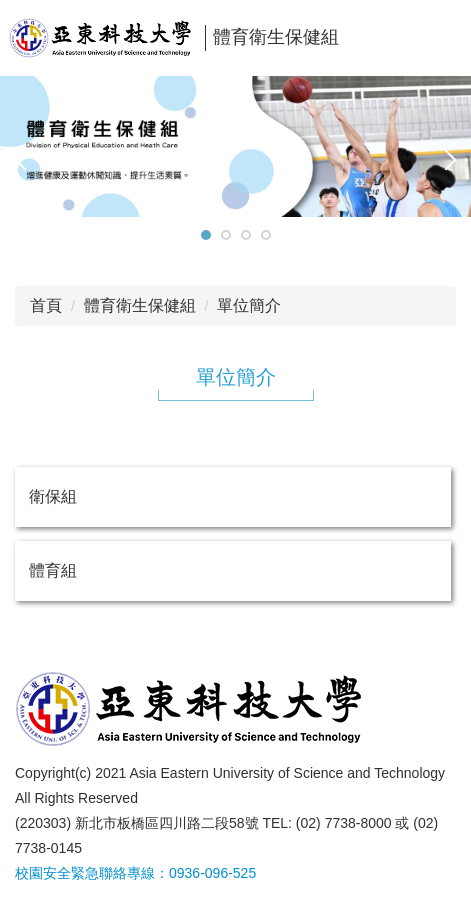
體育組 (53, 570)
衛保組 (53, 496)
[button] (25, 160)
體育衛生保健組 (140, 305)
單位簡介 (249, 305)
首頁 (46, 305)
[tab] (206, 235)
